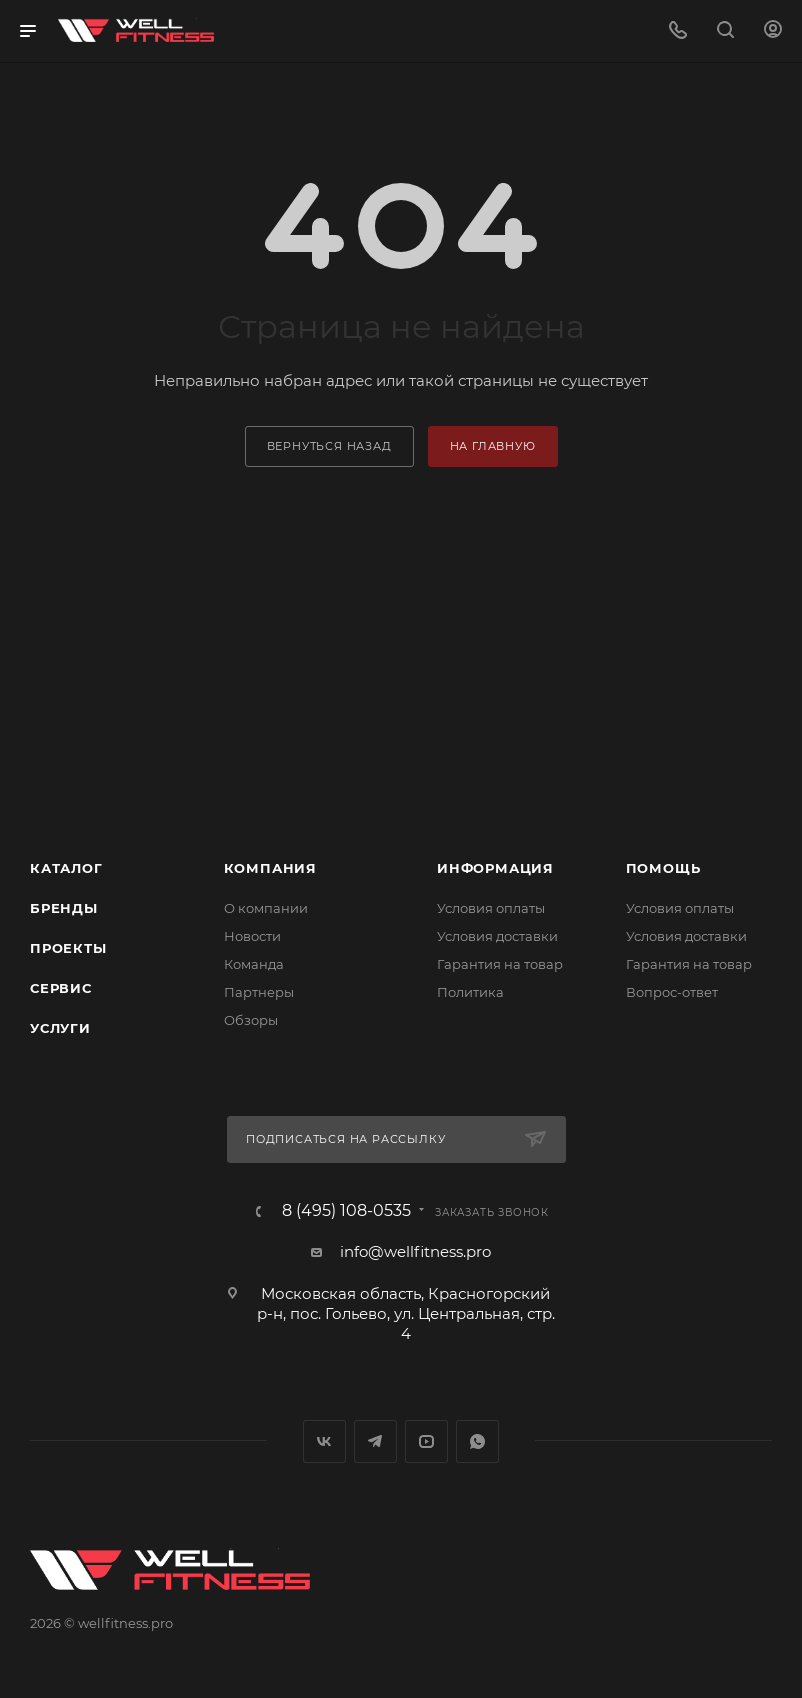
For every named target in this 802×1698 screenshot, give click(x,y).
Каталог (66, 868)
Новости (252, 936)
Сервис (61, 988)
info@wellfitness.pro (415, 1251)
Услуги (60, 1028)
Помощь (663, 868)
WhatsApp (477, 1441)
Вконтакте (324, 1441)
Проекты (68, 948)
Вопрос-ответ (672, 992)
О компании (266, 908)
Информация (495, 868)
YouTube (426, 1441)
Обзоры (251, 1020)
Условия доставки (497, 936)
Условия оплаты (491, 908)
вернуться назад (329, 446)
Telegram (375, 1441)
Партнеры (259, 992)
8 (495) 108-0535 (346, 1211)
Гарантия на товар (500, 964)
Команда (254, 964)
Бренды (64, 908)
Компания (270, 868)
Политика (470, 992)
